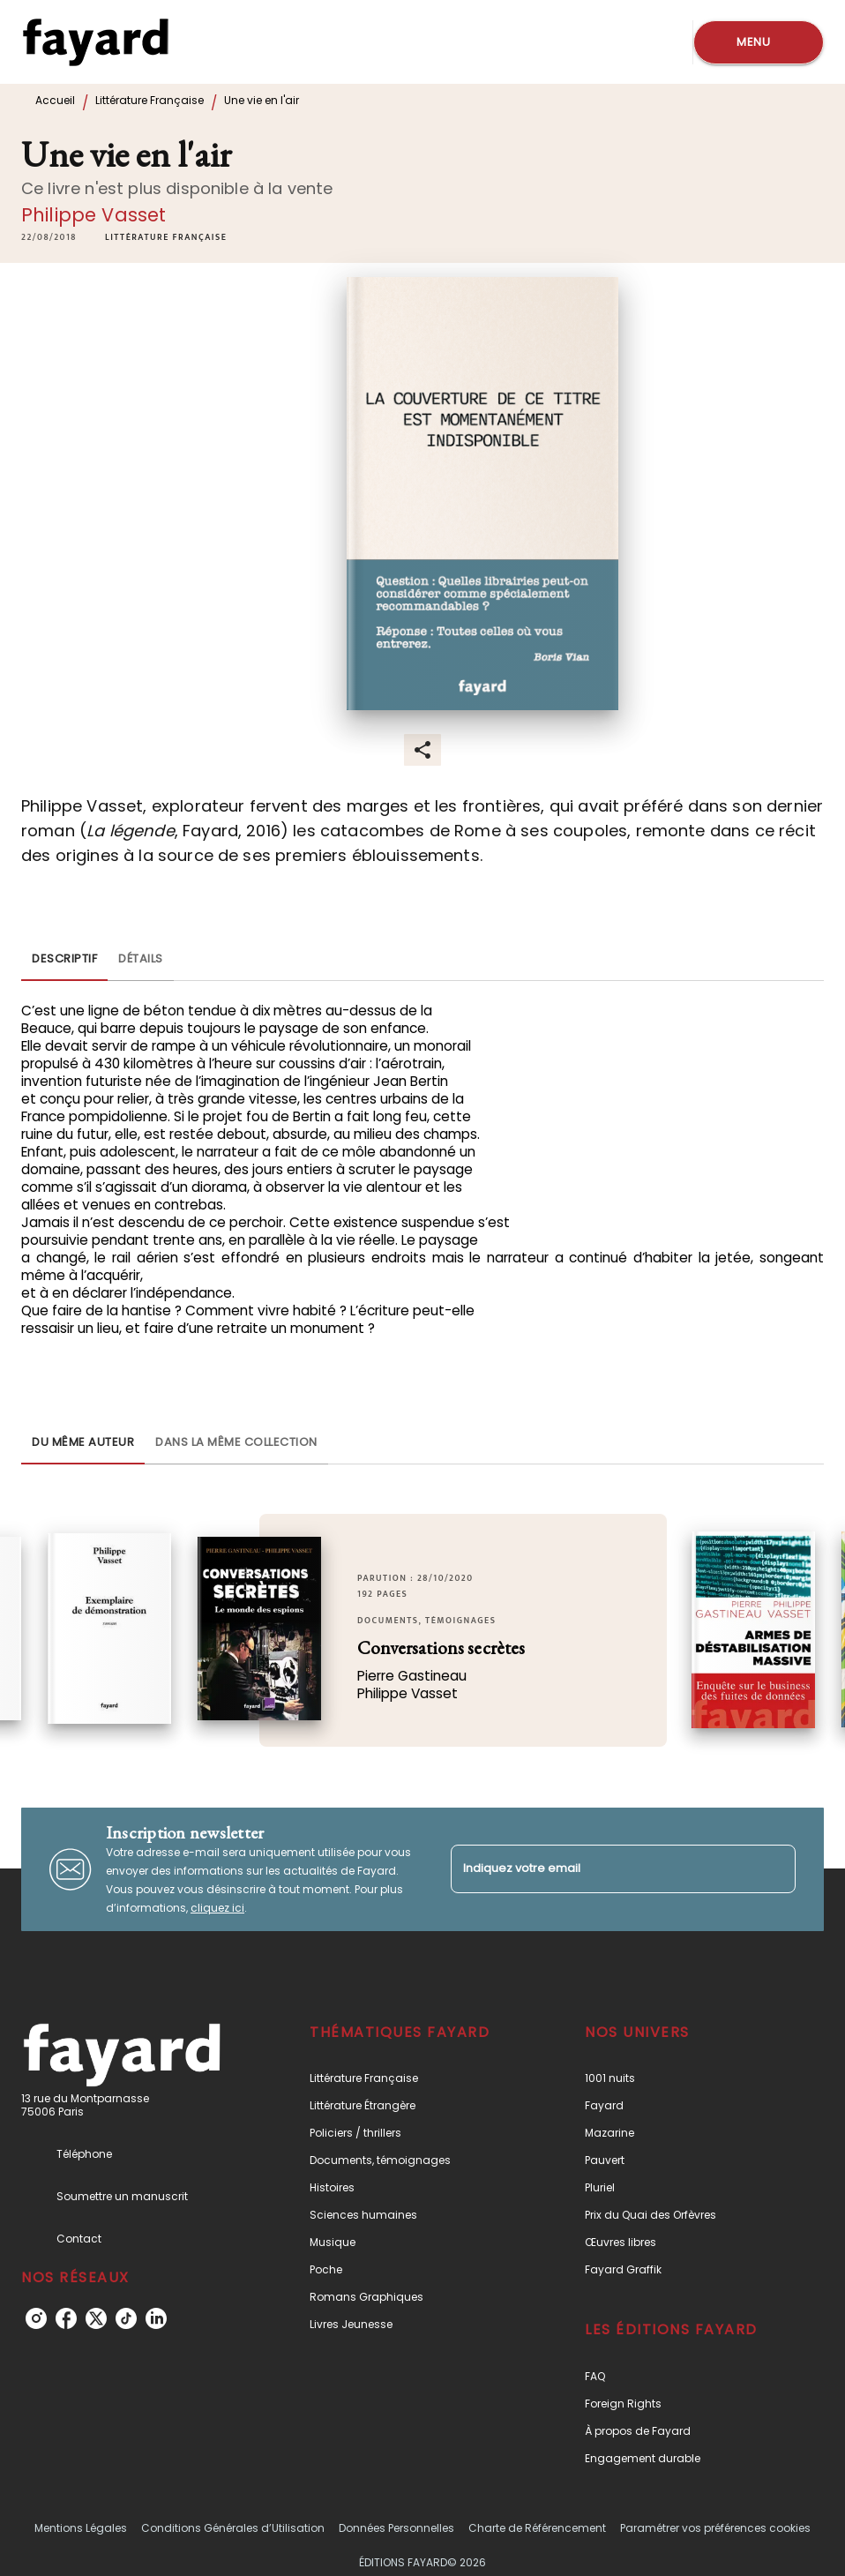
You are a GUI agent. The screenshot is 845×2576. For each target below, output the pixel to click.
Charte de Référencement (537, 2527)
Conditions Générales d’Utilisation (233, 2527)
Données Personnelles (396, 2527)
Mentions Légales (80, 2527)
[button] (166, 237)
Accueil (55, 100)
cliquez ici (217, 1907)
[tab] (64, 960)
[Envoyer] (774, 1869)
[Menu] (758, 42)
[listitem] (36, 2318)
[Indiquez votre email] (601, 1869)
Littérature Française (149, 100)
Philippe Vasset (93, 215)
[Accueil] (95, 42)
